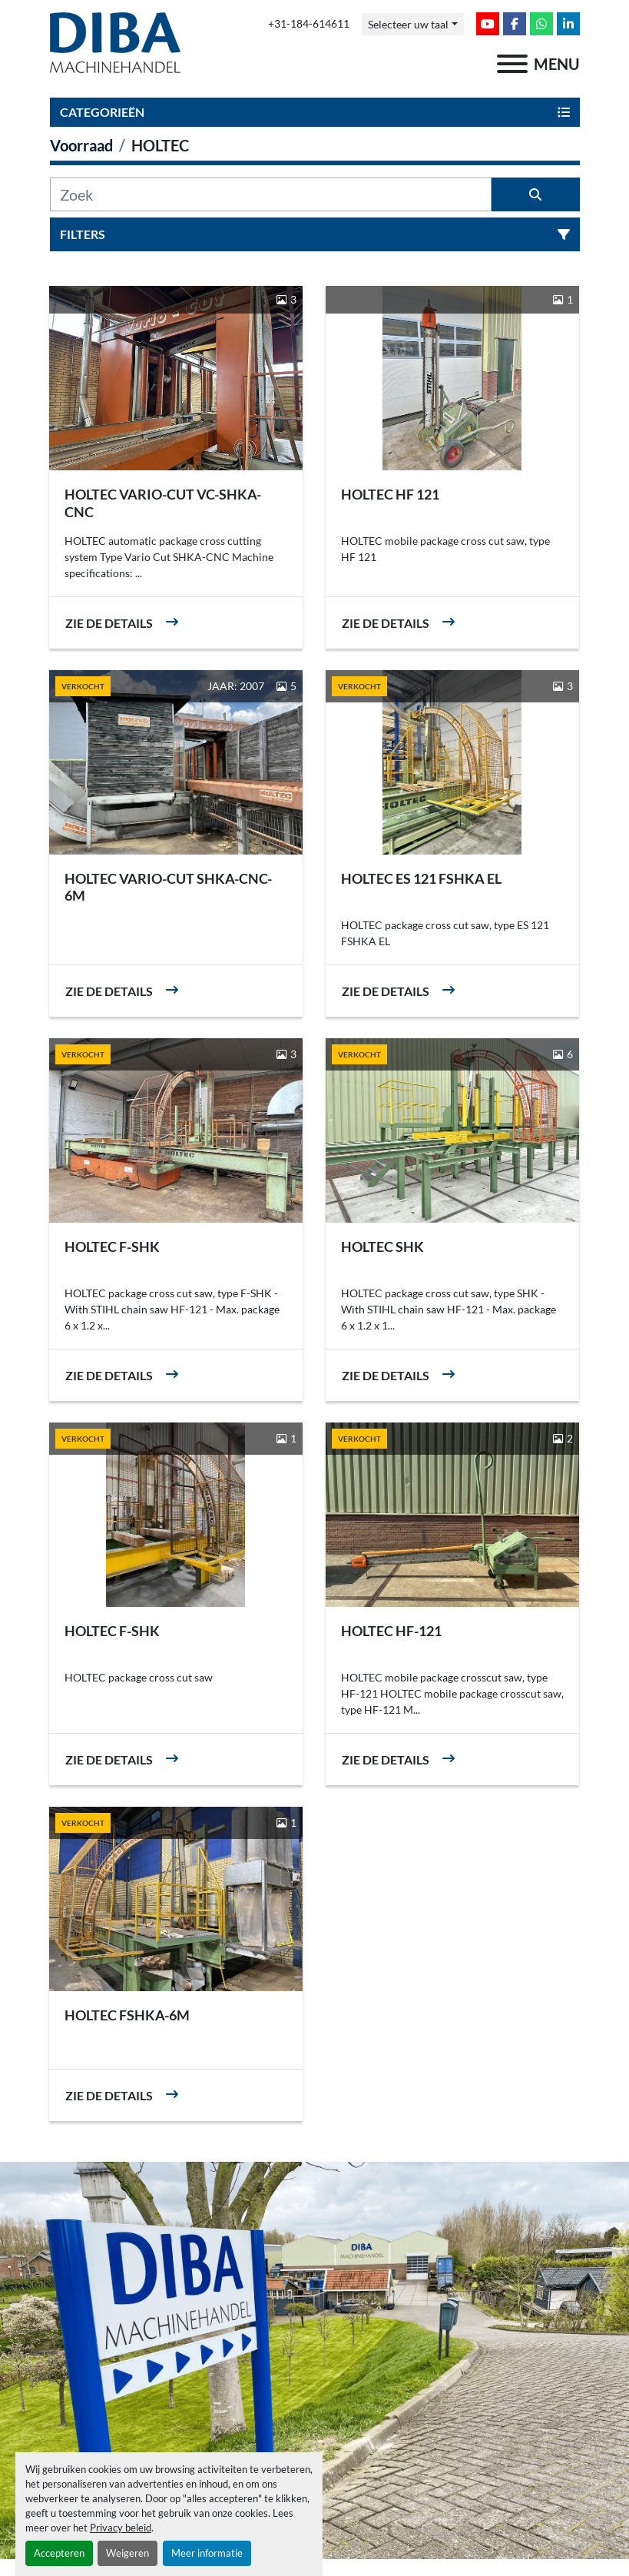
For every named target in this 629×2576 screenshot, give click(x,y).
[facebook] (514, 23)
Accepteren (59, 2553)
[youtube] (487, 23)
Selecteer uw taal (408, 24)
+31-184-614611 (308, 24)
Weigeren (127, 2553)
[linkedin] (568, 23)
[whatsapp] (541, 23)
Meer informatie (207, 2553)
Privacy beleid (120, 2527)
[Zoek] (271, 194)
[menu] (512, 64)
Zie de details (109, 623)
